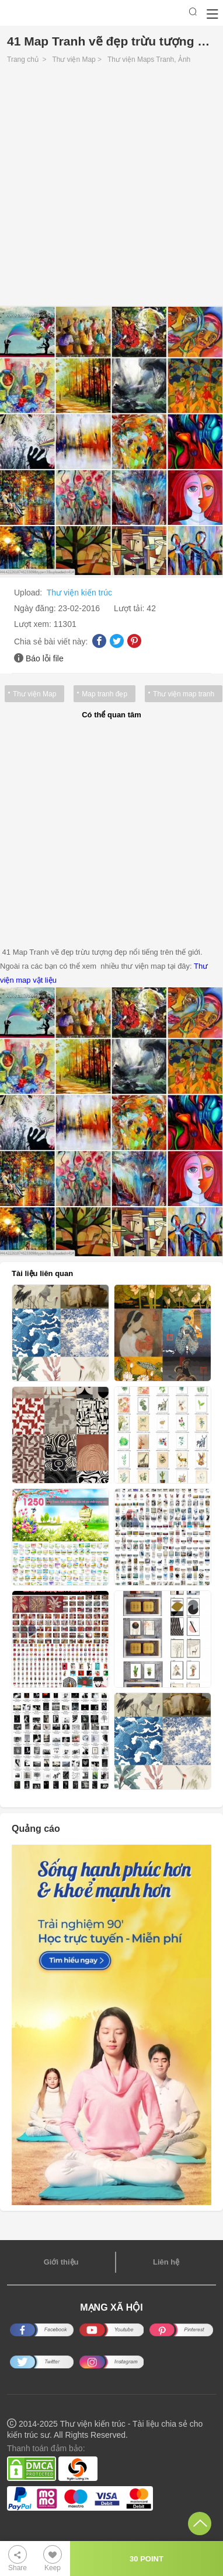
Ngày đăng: (36, 608)
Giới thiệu (61, 2262)
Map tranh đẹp (104, 694)
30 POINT (146, 2558)
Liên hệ (166, 2262)
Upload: (29, 592)
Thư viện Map (73, 59)
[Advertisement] (111, 188)
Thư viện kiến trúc (79, 592)
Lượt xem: (34, 624)
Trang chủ (23, 59)
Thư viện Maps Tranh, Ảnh (148, 59)
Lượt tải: (130, 608)
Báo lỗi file (45, 658)
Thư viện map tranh (183, 694)
